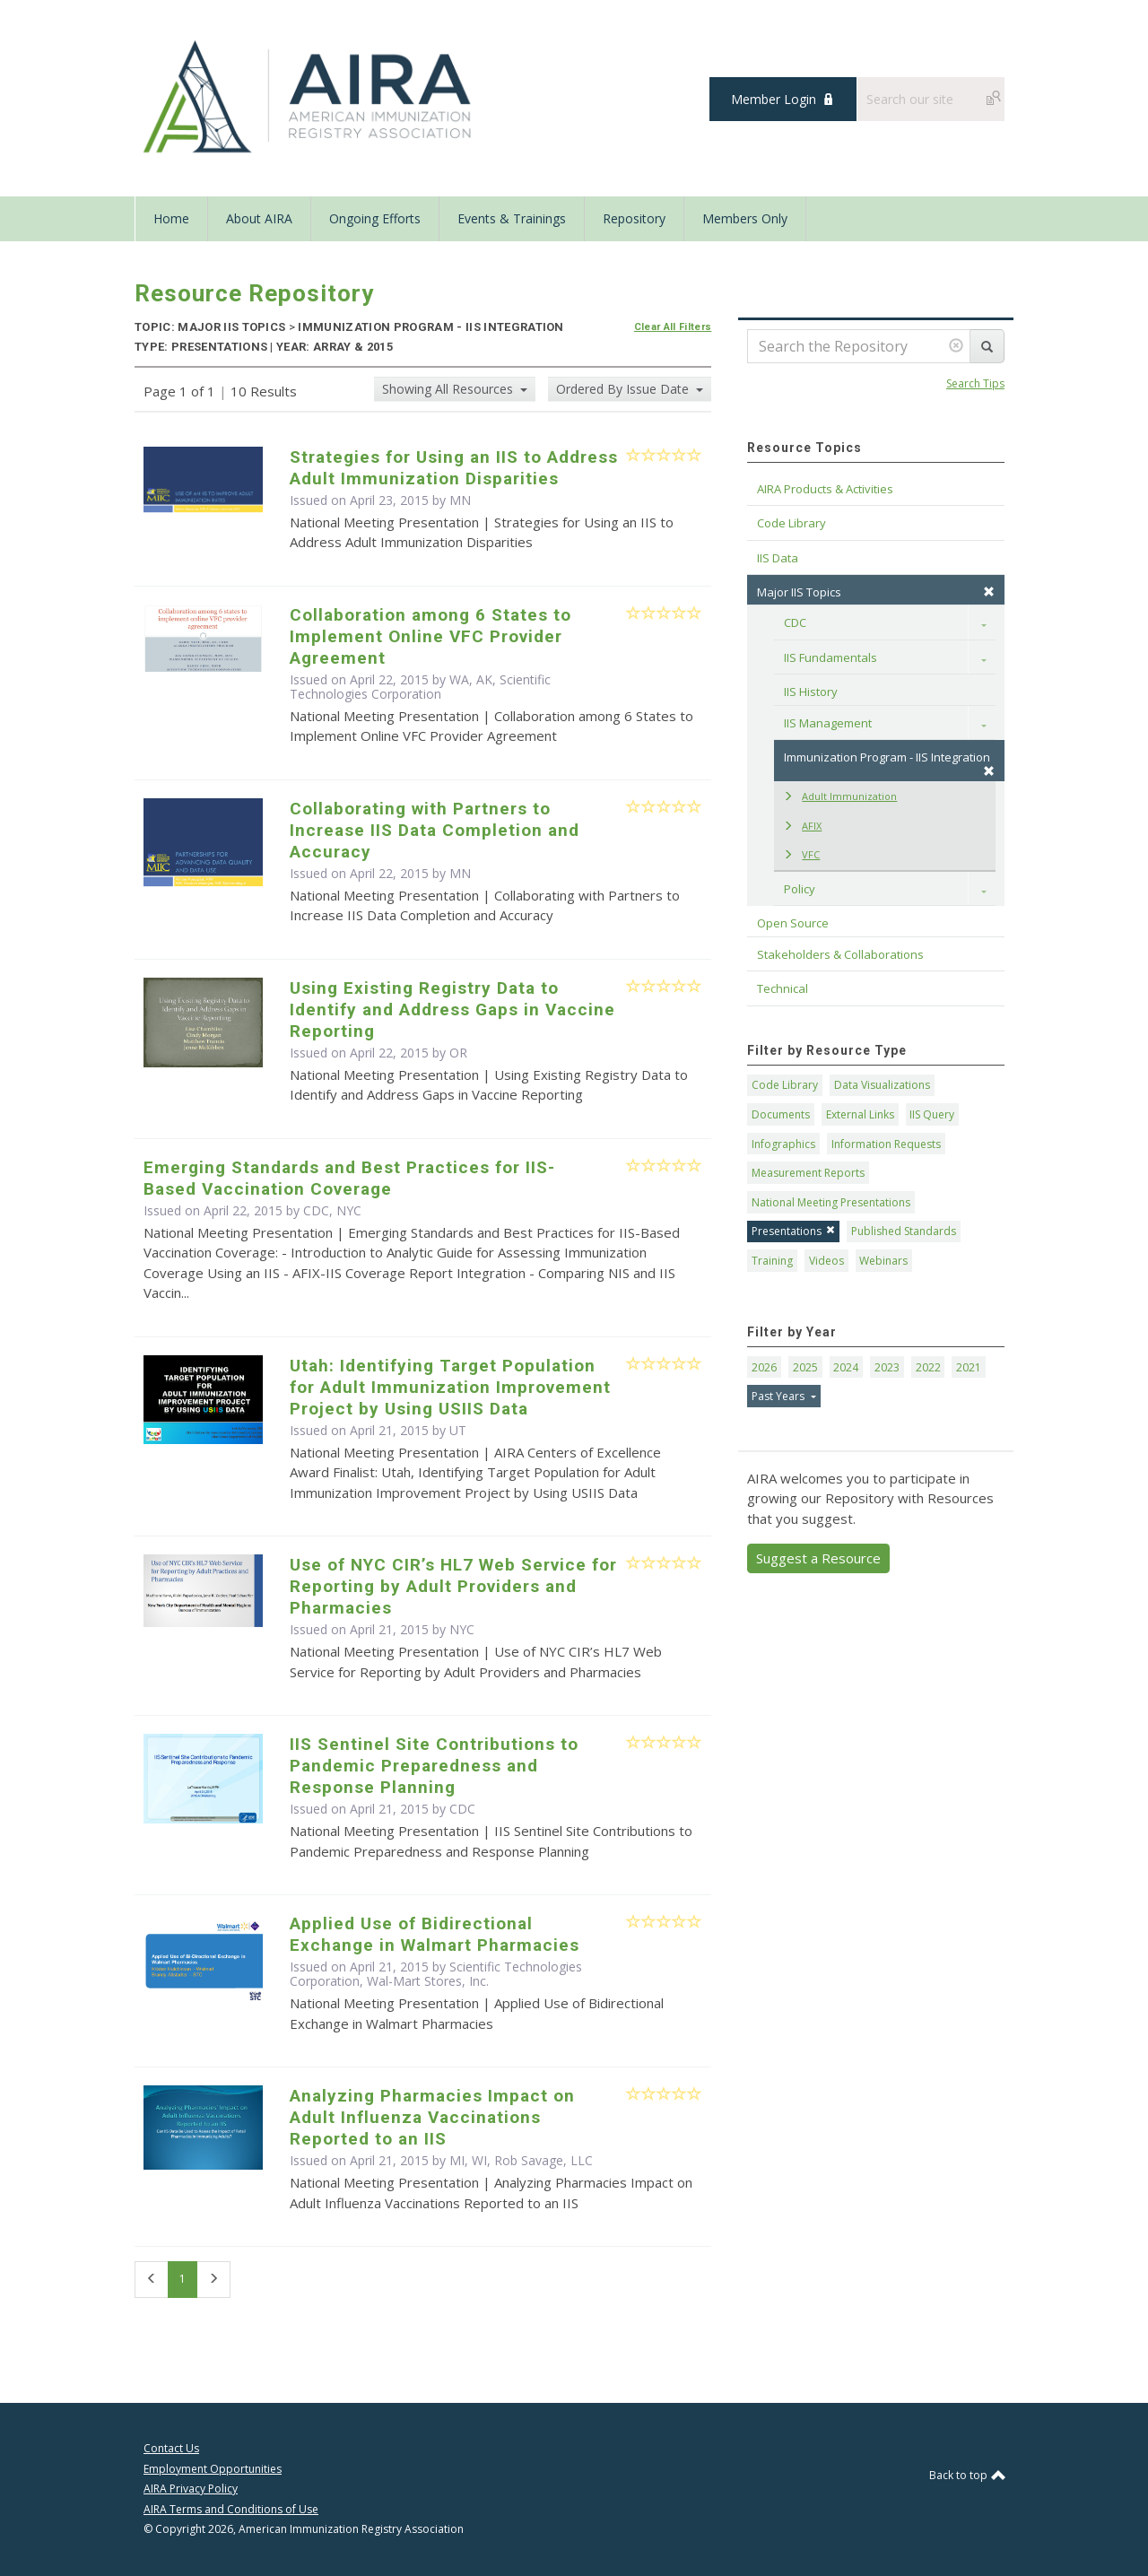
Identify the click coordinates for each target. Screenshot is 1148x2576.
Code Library (785, 1084)
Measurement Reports (808, 1172)
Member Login (773, 99)
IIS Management (828, 723)
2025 (805, 1367)
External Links (860, 1114)
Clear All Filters (673, 327)
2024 (845, 1367)
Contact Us (171, 2448)
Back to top (966, 2475)
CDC (462, 1808)
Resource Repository (254, 293)
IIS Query (931, 1114)
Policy (799, 889)
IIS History (811, 691)
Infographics (783, 1144)
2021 (968, 1367)
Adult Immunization (840, 796)
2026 (764, 1367)
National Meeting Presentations (831, 1202)
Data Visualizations (882, 1084)
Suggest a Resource (818, 1558)
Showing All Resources (449, 388)
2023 (887, 1367)
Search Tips (975, 383)
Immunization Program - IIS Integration (889, 763)
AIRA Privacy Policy (191, 2488)
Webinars (883, 1260)
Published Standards (903, 1231)
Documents (781, 1114)
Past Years (779, 1396)
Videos (826, 1260)
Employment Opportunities (213, 2468)
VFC (801, 854)
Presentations (793, 1231)
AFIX (802, 825)
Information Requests (886, 1144)
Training (772, 1260)
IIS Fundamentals (830, 657)
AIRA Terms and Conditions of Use (231, 2509)
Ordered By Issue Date (624, 388)
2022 (928, 1367)
